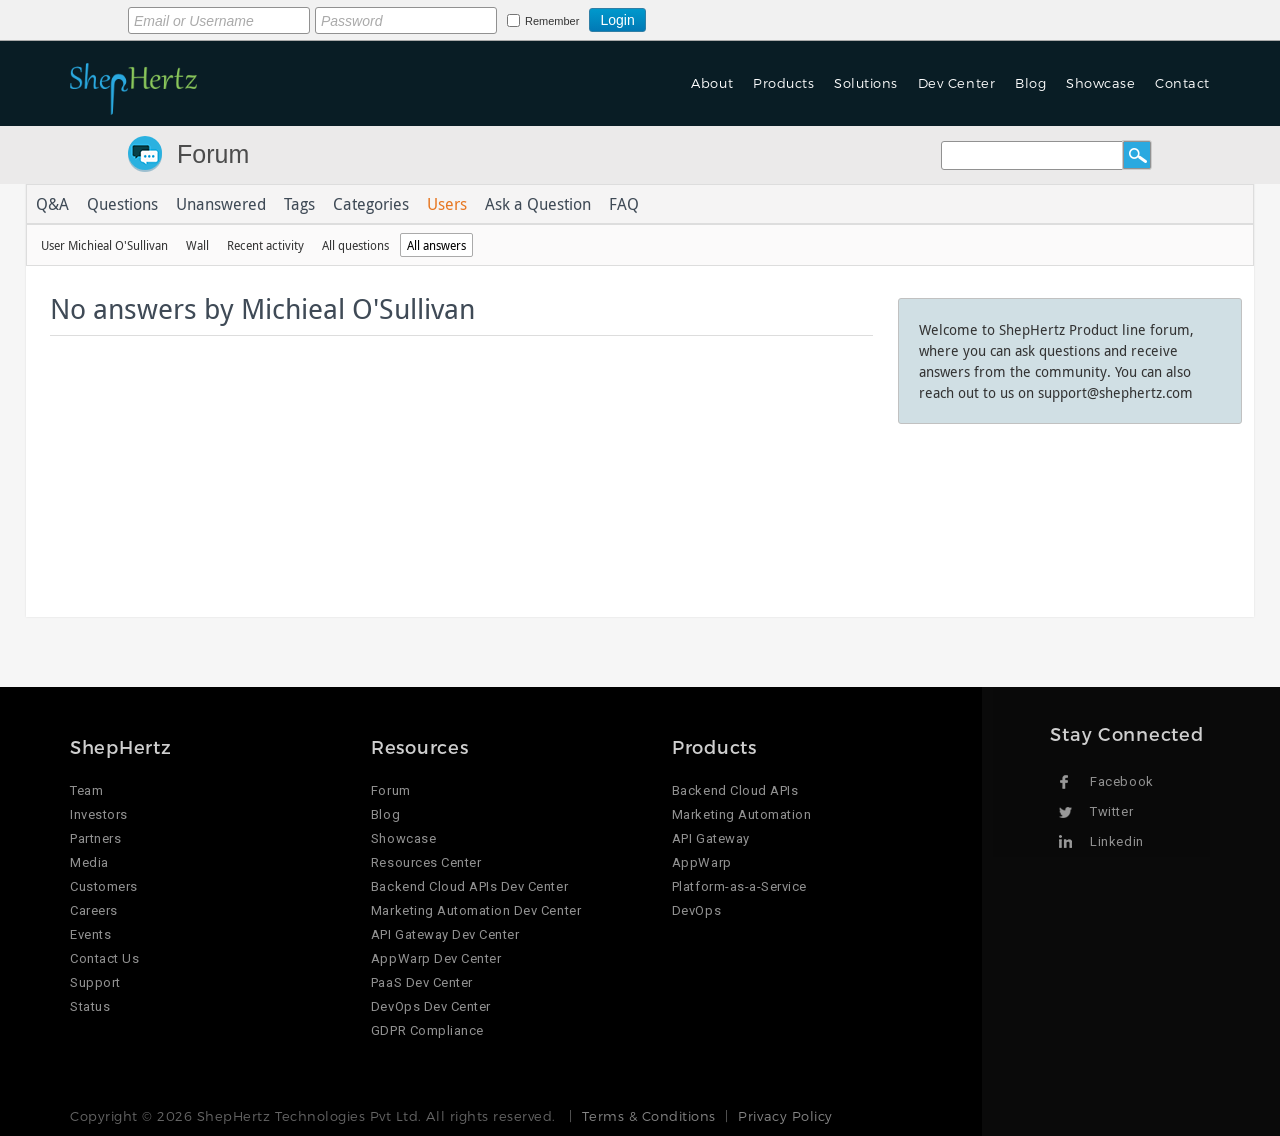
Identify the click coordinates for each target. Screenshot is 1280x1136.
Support (95, 982)
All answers (436, 245)
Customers (104, 886)
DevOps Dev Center (431, 1006)
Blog (1030, 83)
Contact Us (104, 958)
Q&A (52, 204)
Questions (122, 204)
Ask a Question (538, 204)
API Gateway (711, 838)
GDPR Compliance (427, 1030)
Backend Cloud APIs (735, 790)
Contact (1182, 83)
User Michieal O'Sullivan (104, 245)
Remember (552, 21)
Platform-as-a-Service (739, 886)
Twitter (1111, 811)
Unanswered (221, 204)
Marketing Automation (741, 814)
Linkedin (1116, 841)
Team (86, 790)
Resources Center (426, 862)
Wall (197, 245)
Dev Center (956, 83)
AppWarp (702, 862)
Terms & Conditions (648, 1116)
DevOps (696, 910)
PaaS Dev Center (422, 982)
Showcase (1100, 83)
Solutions (866, 83)
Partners (95, 838)
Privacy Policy (785, 1116)
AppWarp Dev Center (436, 958)
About (712, 83)
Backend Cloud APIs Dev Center (469, 886)
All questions (355, 245)
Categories (371, 204)
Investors (99, 814)
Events (90, 934)
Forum (213, 154)
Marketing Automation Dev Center (476, 910)
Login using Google (695, 17)
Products (783, 83)
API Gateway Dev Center (445, 934)
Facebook (1121, 781)
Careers (94, 910)
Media (89, 862)
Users (447, 204)
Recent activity (265, 245)
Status (90, 1006)
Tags (299, 204)
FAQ (624, 204)
